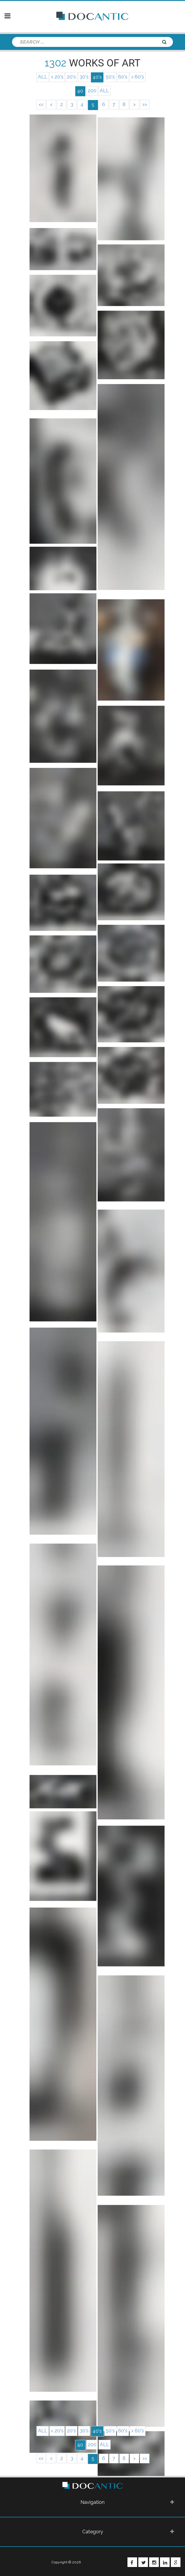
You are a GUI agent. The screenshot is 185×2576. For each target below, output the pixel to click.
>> (148, 105)
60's (124, 77)
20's (70, 77)
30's (84, 77)
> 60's (139, 77)
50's (110, 77)
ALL (40, 77)
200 (91, 91)
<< (37, 105)
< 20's (55, 77)
